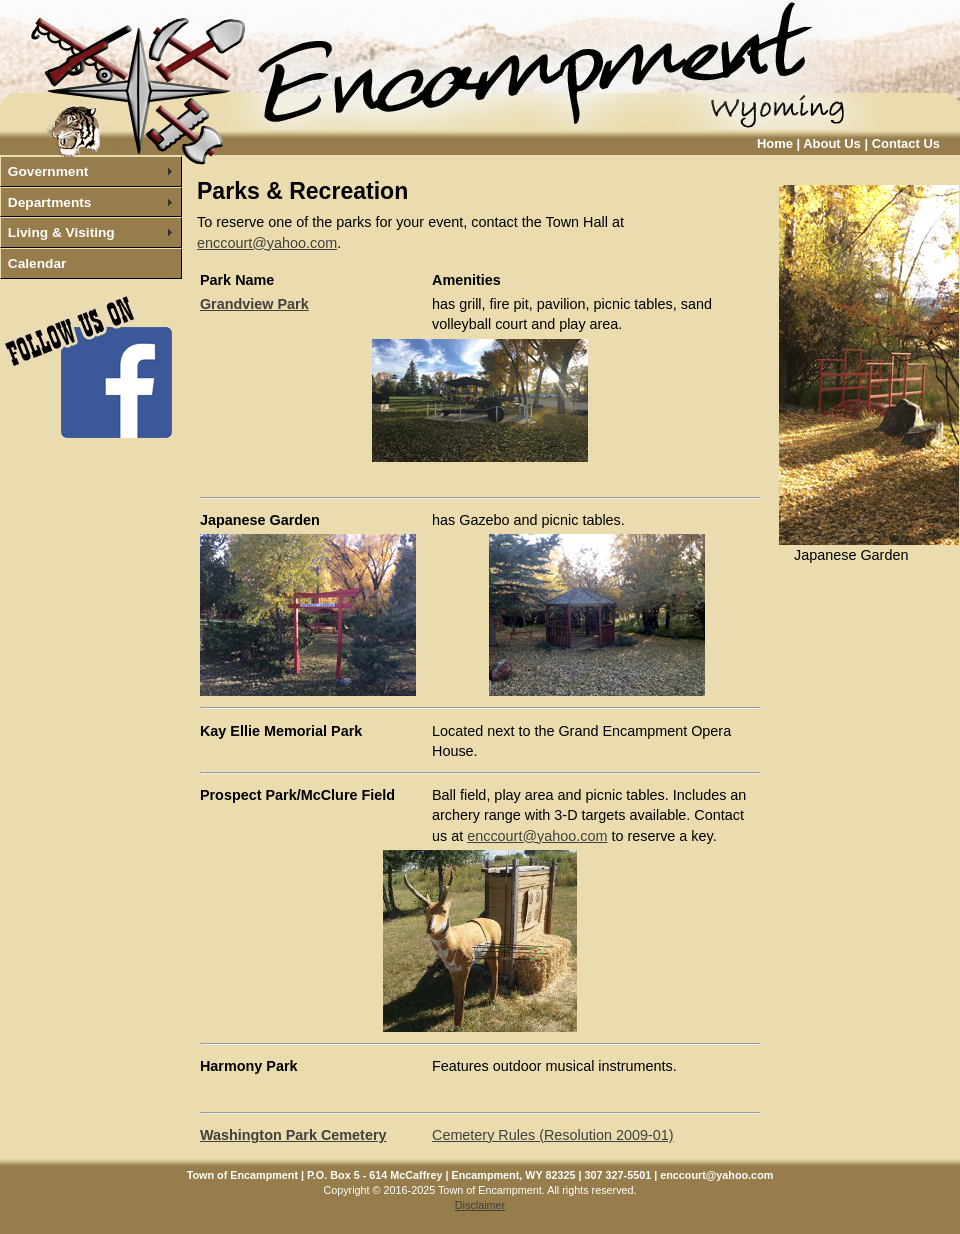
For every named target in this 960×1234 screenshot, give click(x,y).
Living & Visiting (61, 232)
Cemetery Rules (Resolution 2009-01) (553, 1135)
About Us (832, 143)
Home (775, 143)
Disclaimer (480, 1205)
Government (48, 171)
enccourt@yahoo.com (267, 243)
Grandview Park (254, 304)
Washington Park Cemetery (293, 1135)
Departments (50, 202)
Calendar (37, 263)
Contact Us (906, 143)
